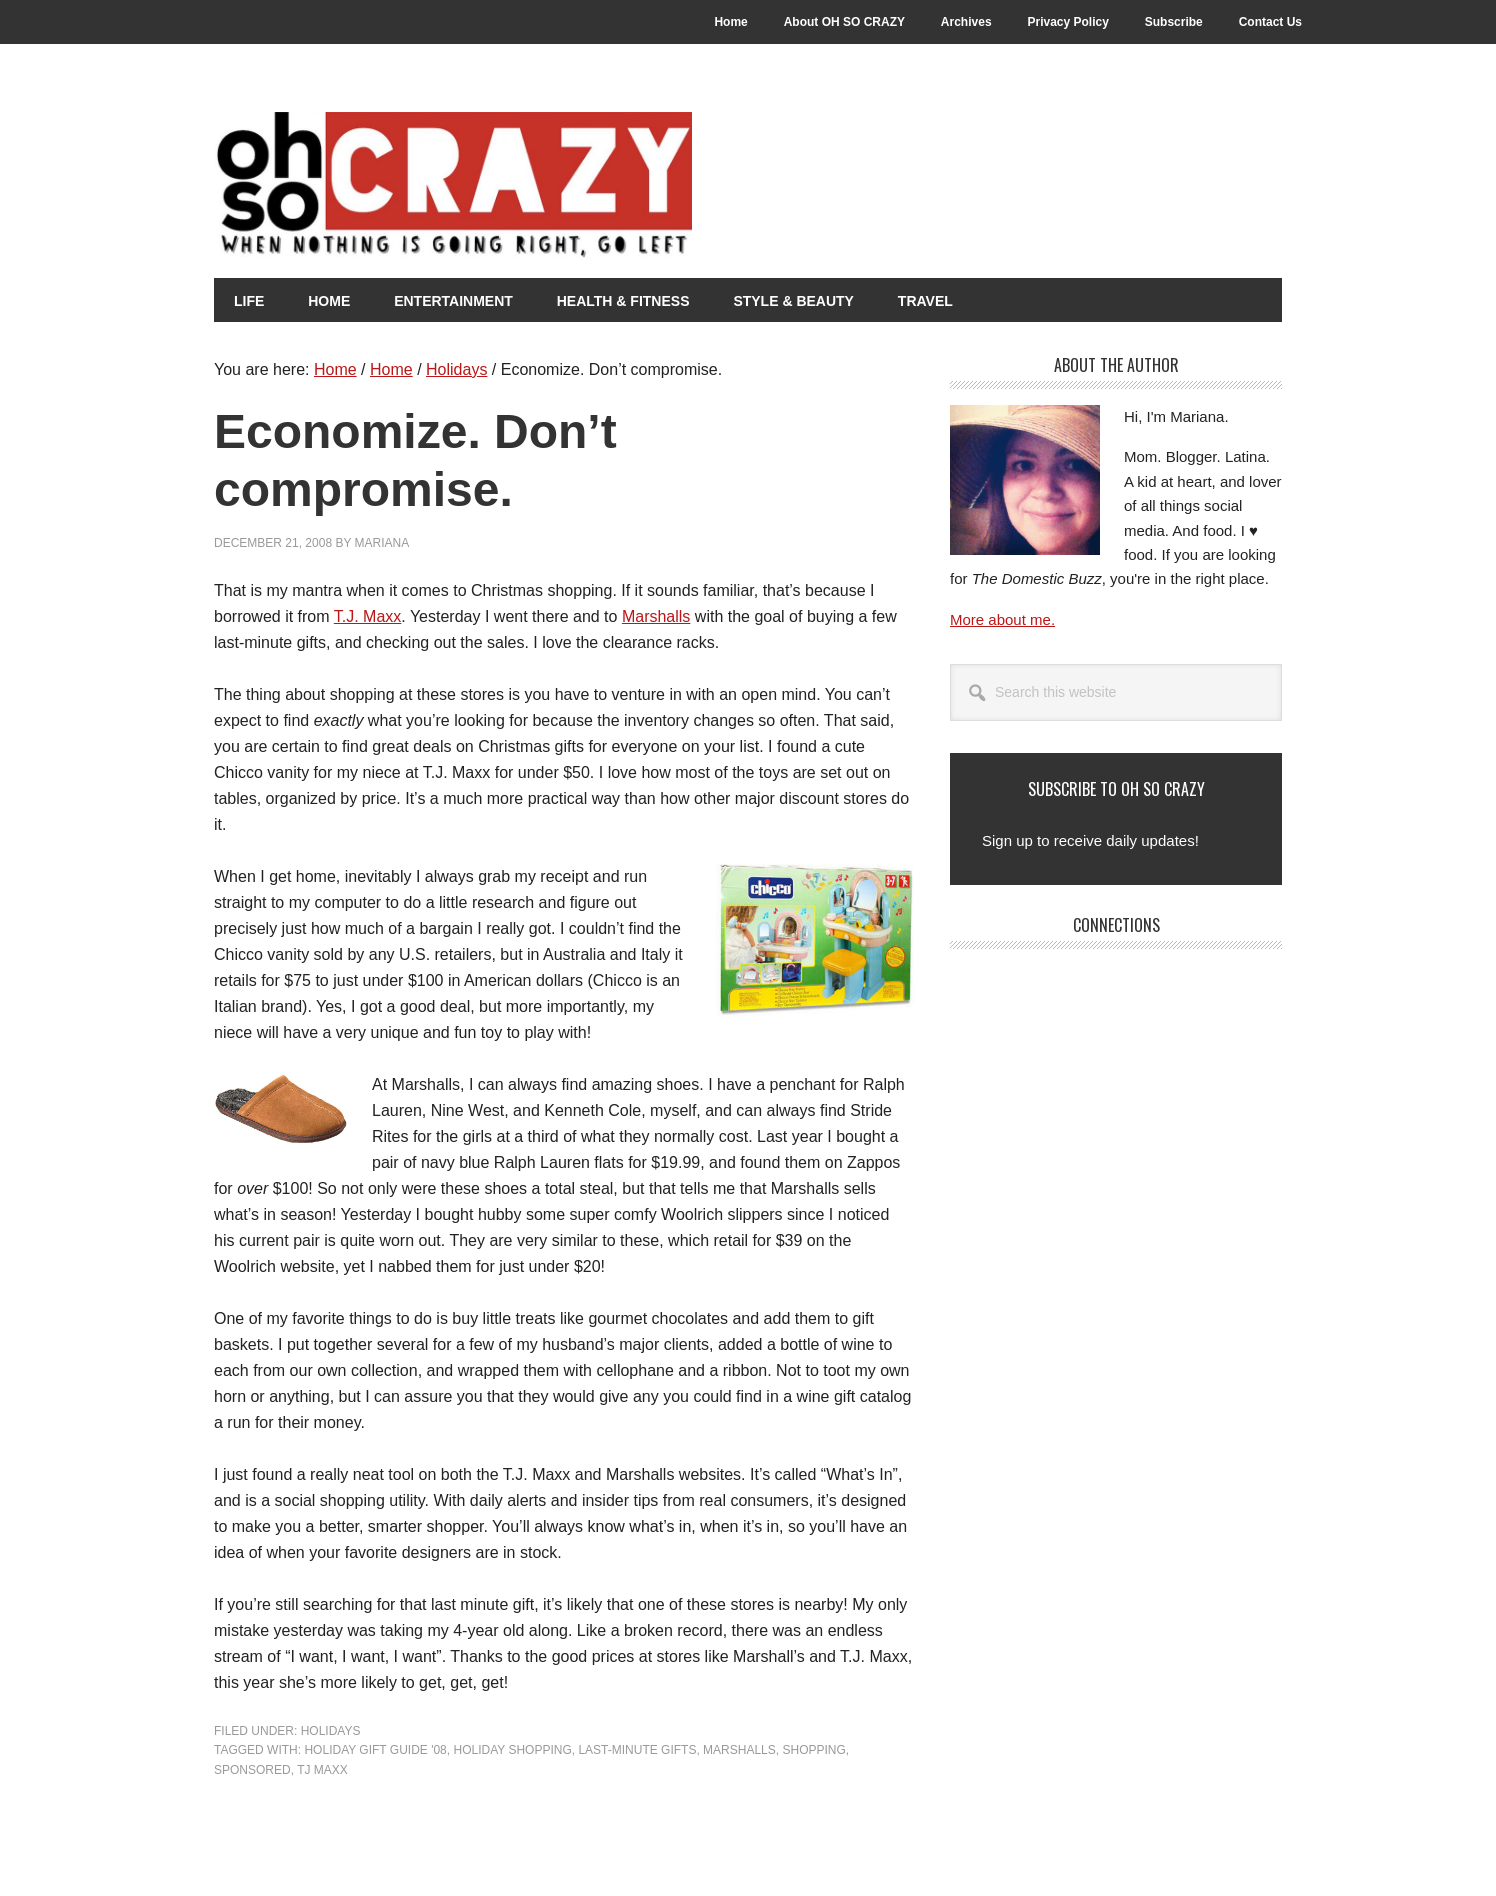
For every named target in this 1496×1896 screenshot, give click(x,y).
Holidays (331, 1731)
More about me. (1002, 619)
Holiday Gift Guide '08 (375, 1750)
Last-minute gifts (637, 1750)
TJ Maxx (322, 1770)
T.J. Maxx (368, 616)
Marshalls (656, 616)
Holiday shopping (512, 1750)
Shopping (813, 1750)
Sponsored (252, 1770)
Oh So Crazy (564, 187)
